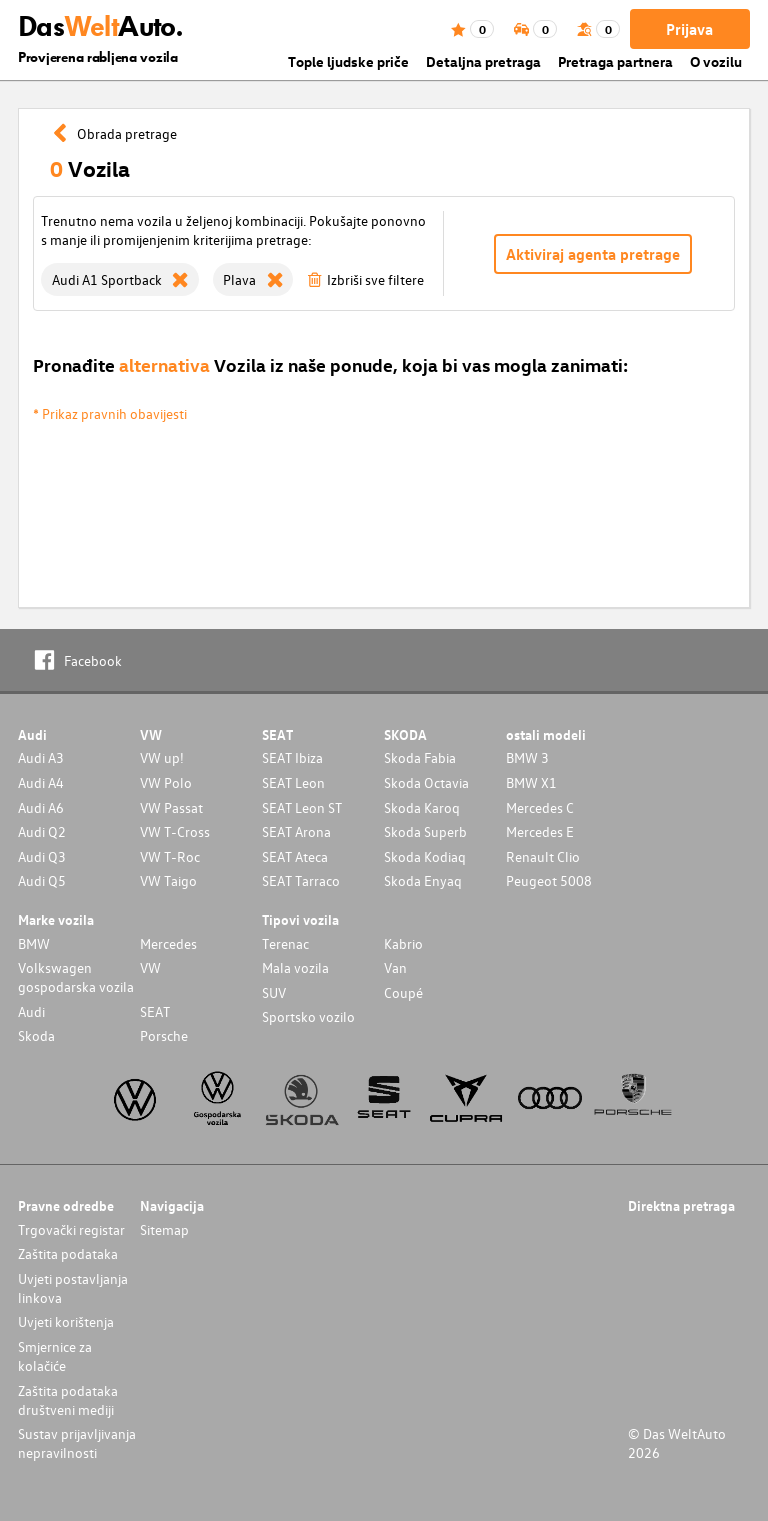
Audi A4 (41, 782)
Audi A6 (41, 807)
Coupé (403, 992)
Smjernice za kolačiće (55, 1356)
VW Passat (171, 807)
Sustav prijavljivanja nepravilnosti (77, 1443)
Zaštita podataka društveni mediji (68, 1400)
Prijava (689, 29)
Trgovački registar (71, 1229)
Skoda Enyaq (423, 880)
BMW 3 (527, 757)
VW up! (162, 757)
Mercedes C (540, 807)
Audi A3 (41, 757)
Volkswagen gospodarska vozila (76, 977)
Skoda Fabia (420, 757)
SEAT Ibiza (292, 757)
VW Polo (166, 782)
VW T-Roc (170, 856)
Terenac (285, 943)
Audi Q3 (42, 856)
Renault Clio (543, 856)
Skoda (36, 1035)
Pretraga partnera (615, 61)
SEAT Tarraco (301, 880)
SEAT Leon (293, 782)
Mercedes (168, 943)
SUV (274, 992)
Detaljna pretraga (483, 61)
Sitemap (164, 1229)
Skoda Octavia (426, 782)
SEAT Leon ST (302, 807)
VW (150, 967)
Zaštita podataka (68, 1253)
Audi (31, 1011)
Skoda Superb (425, 831)
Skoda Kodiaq (425, 856)
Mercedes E (540, 831)
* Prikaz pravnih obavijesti (110, 413)
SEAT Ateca (295, 856)
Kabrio (403, 943)
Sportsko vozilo (308, 1016)
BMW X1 (531, 782)
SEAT (155, 1011)
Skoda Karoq (422, 807)
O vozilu (716, 61)
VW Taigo (168, 880)
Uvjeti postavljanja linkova (73, 1288)
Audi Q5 (42, 880)
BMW (34, 943)
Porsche (164, 1035)
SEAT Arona (296, 831)
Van (395, 967)
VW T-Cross (175, 831)
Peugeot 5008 (549, 880)
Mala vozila (295, 967)
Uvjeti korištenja (66, 1321)
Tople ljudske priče (348, 61)
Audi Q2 (42, 831)
